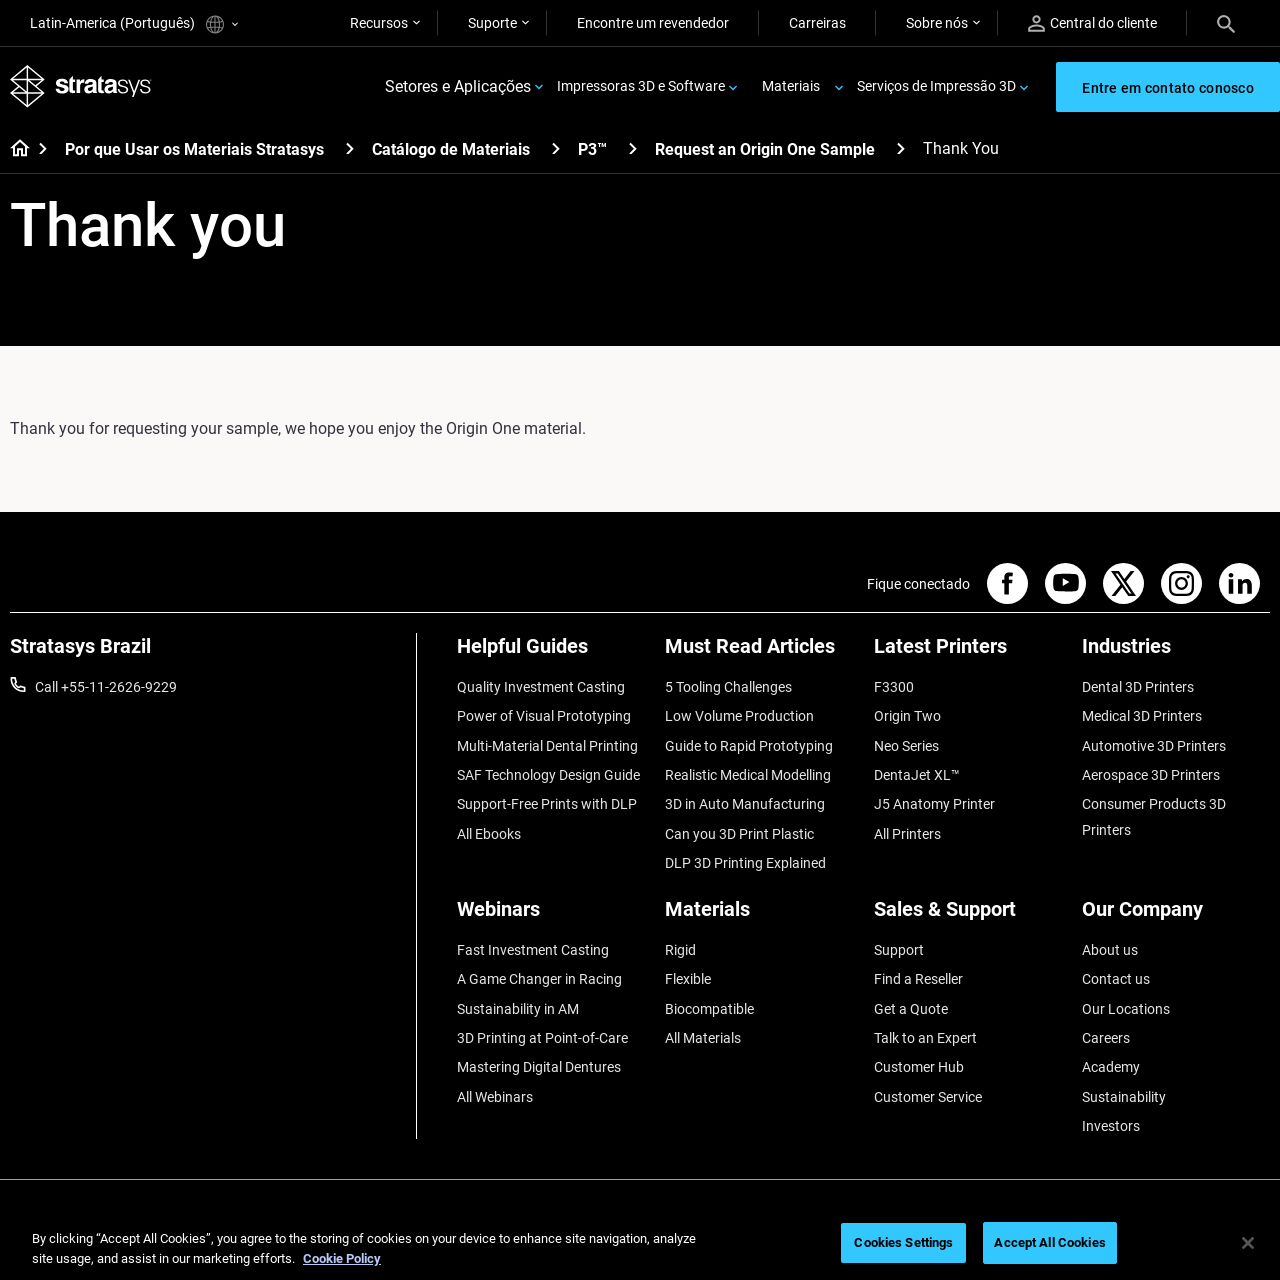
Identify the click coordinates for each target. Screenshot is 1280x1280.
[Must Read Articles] (759, 653)
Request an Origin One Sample (765, 149)
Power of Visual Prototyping (544, 716)
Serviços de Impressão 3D (936, 86)
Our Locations (1126, 1009)
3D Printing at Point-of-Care (542, 1038)
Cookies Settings (903, 1242)
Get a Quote (911, 1009)
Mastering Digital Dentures (539, 1067)
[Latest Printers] (968, 653)
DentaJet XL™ (917, 775)
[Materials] (759, 916)
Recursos (379, 23)
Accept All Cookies (1049, 1242)
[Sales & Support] (968, 916)
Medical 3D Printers (1142, 716)
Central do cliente (1092, 23)
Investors (1111, 1126)
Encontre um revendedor (653, 23)
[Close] (1248, 1243)
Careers (1106, 1038)
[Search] (1226, 23)
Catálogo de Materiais (451, 149)
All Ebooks (489, 834)
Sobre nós (937, 23)
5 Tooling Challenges (728, 687)
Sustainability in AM (518, 1009)
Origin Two (907, 716)
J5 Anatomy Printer (934, 804)
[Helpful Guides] (551, 653)
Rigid (680, 950)
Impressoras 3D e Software (641, 86)
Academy (1111, 1067)
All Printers (907, 834)
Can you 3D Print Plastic (739, 834)
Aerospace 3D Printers (1151, 775)
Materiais (791, 86)
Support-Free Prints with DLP (547, 804)
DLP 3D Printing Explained (745, 863)
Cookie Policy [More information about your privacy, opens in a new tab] (342, 1258)
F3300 (894, 687)
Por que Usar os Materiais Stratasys (194, 149)
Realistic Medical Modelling (748, 775)
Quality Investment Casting (541, 687)
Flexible (688, 979)
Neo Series (906, 746)
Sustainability (1124, 1097)
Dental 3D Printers (1138, 687)
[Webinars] (551, 916)
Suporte (492, 23)
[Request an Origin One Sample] (901, 148)
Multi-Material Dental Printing (547, 746)
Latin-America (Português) (134, 24)
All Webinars (495, 1097)
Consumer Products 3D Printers (1154, 817)
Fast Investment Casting (533, 950)
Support (899, 950)
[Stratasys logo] (81, 86)
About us (1110, 950)
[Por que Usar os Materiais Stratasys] (350, 148)
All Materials (703, 1038)
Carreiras (817, 23)
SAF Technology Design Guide (548, 775)
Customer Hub (919, 1067)
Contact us (1116, 979)
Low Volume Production (739, 716)
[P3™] (633, 148)
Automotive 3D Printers (1154, 746)
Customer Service (928, 1097)
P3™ (592, 149)
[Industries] (1176, 653)
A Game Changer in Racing (539, 979)
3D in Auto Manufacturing (745, 804)
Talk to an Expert (925, 1038)
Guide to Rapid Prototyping (749, 746)
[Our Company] (1176, 916)
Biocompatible (709, 1009)
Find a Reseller (918, 979)
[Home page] (13, 150)
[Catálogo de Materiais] (556, 148)
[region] (640, 1244)
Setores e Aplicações (458, 86)
